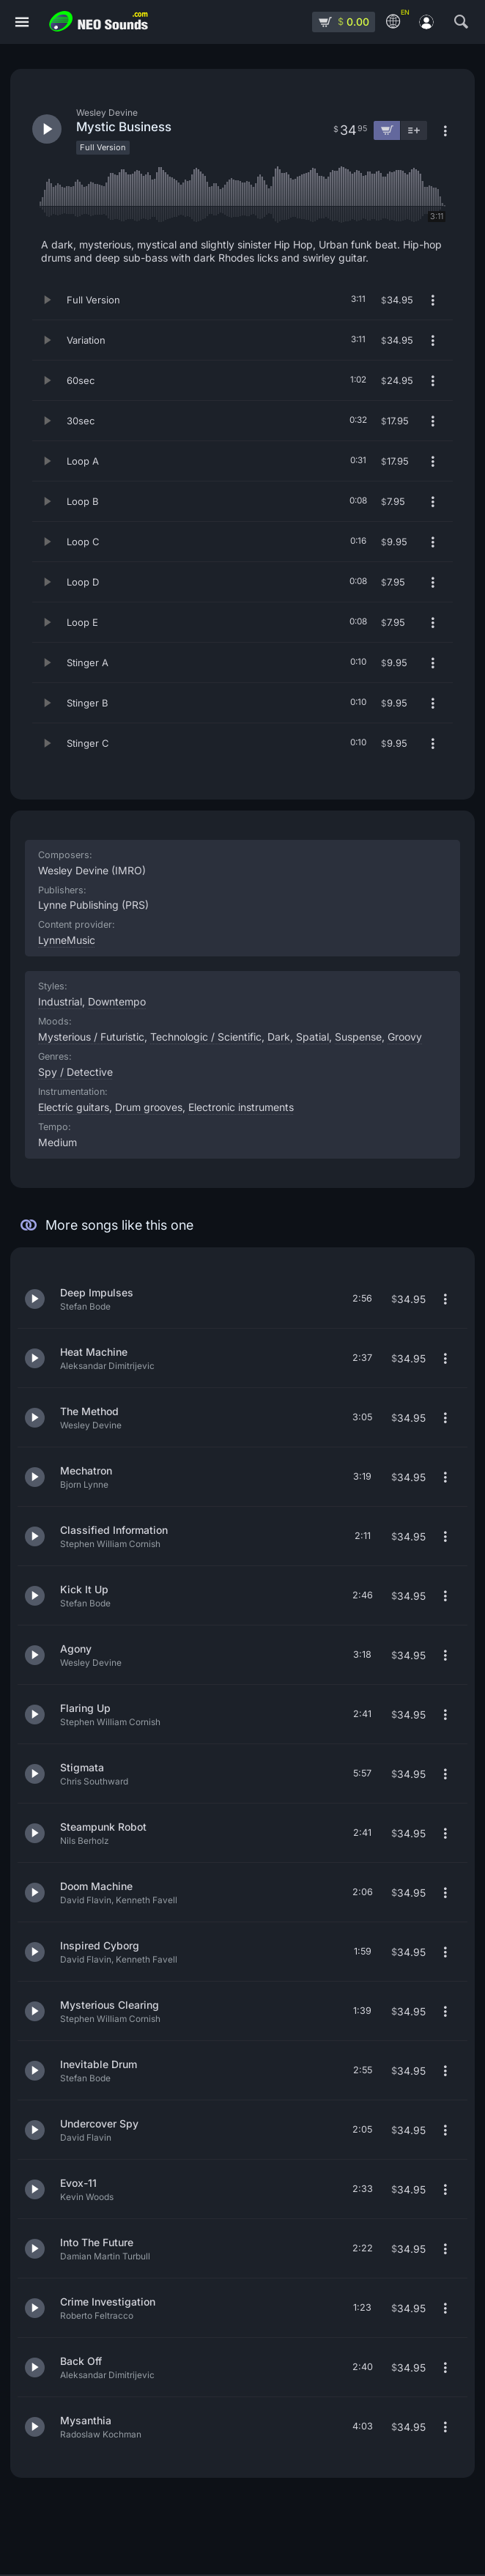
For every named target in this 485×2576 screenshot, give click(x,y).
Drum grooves (148, 1107)
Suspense (358, 1036)
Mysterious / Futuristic (91, 1036)
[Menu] (22, 22)
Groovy (405, 1036)
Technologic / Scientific (206, 1036)
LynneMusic (66, 940)
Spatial (312, 1036)
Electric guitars (73, 1107)
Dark (278, 1036)
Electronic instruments (241, 1107)
